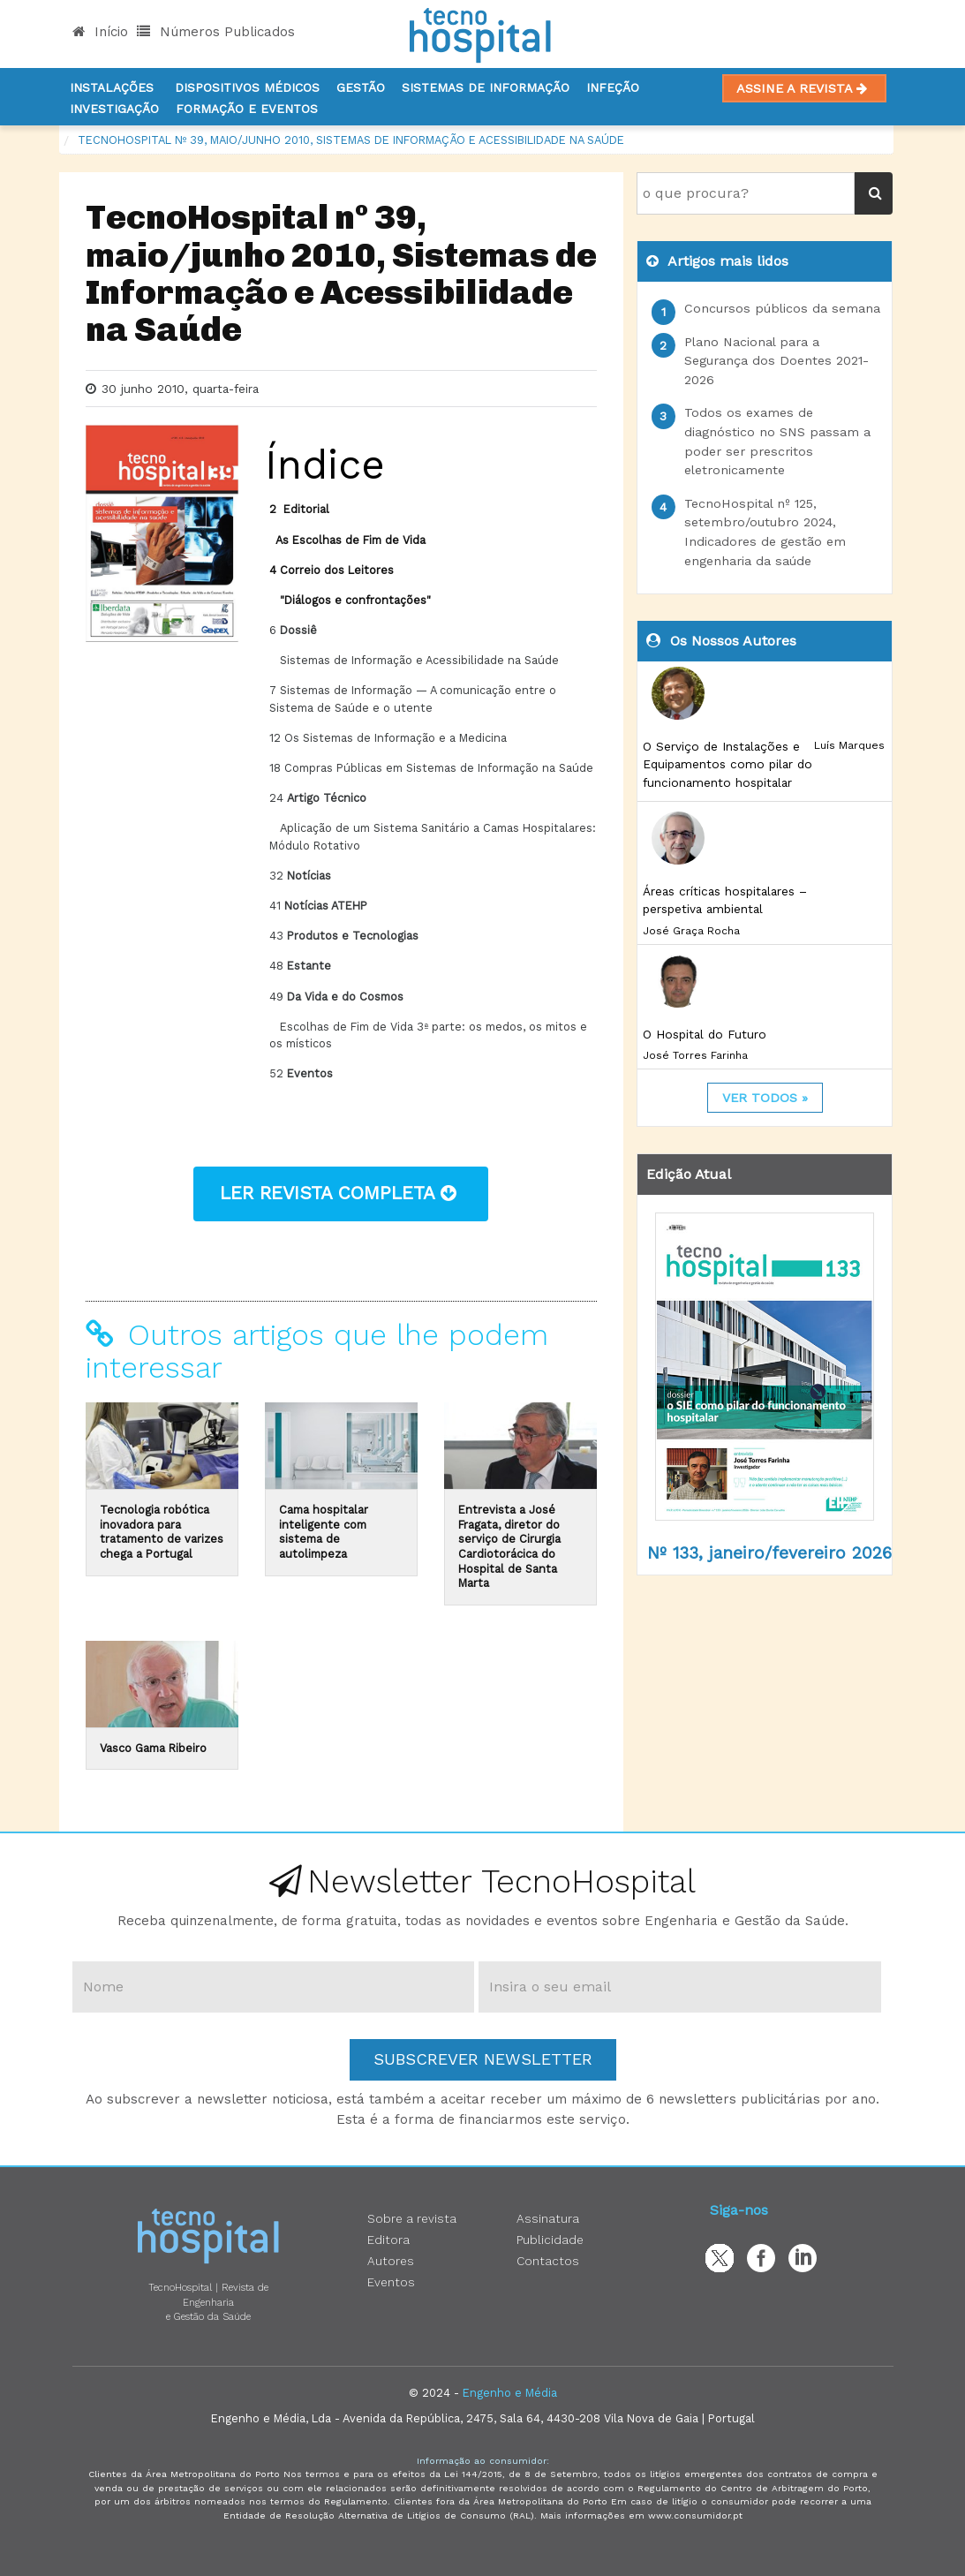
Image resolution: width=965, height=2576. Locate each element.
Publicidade (550, 2239)
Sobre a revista (411, 2218)
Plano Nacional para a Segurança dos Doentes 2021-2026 (776, 361)
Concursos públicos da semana (782, 308)
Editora (388, 2239)
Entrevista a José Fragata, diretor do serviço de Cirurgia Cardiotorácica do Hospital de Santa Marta (509, 1546)
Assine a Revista (804, 88)
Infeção (612, 87)
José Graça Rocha (691, 931)
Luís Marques (849, 745)
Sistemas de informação (485, 87)
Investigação (114, 109)
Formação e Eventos (247, 109)
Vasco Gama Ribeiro (153, 1748)
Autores (390, 2261)
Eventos (391, 2282)
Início (100, 32)
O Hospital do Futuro (704, 1034)
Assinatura (547, 2218)
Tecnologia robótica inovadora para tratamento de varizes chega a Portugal (161, 1531)
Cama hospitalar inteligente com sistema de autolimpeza (323, 1531)
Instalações (112, 87)
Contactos (547, 2261)
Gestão (360, 87)
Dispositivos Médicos (247, 87)
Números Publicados (216, 32)
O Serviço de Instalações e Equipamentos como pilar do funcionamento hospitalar (727, 764)
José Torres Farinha (695, 1055)
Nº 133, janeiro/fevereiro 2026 (769, 1553)
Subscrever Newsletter (482, 2059)
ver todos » (765, 1098)
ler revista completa (341, 1193)
